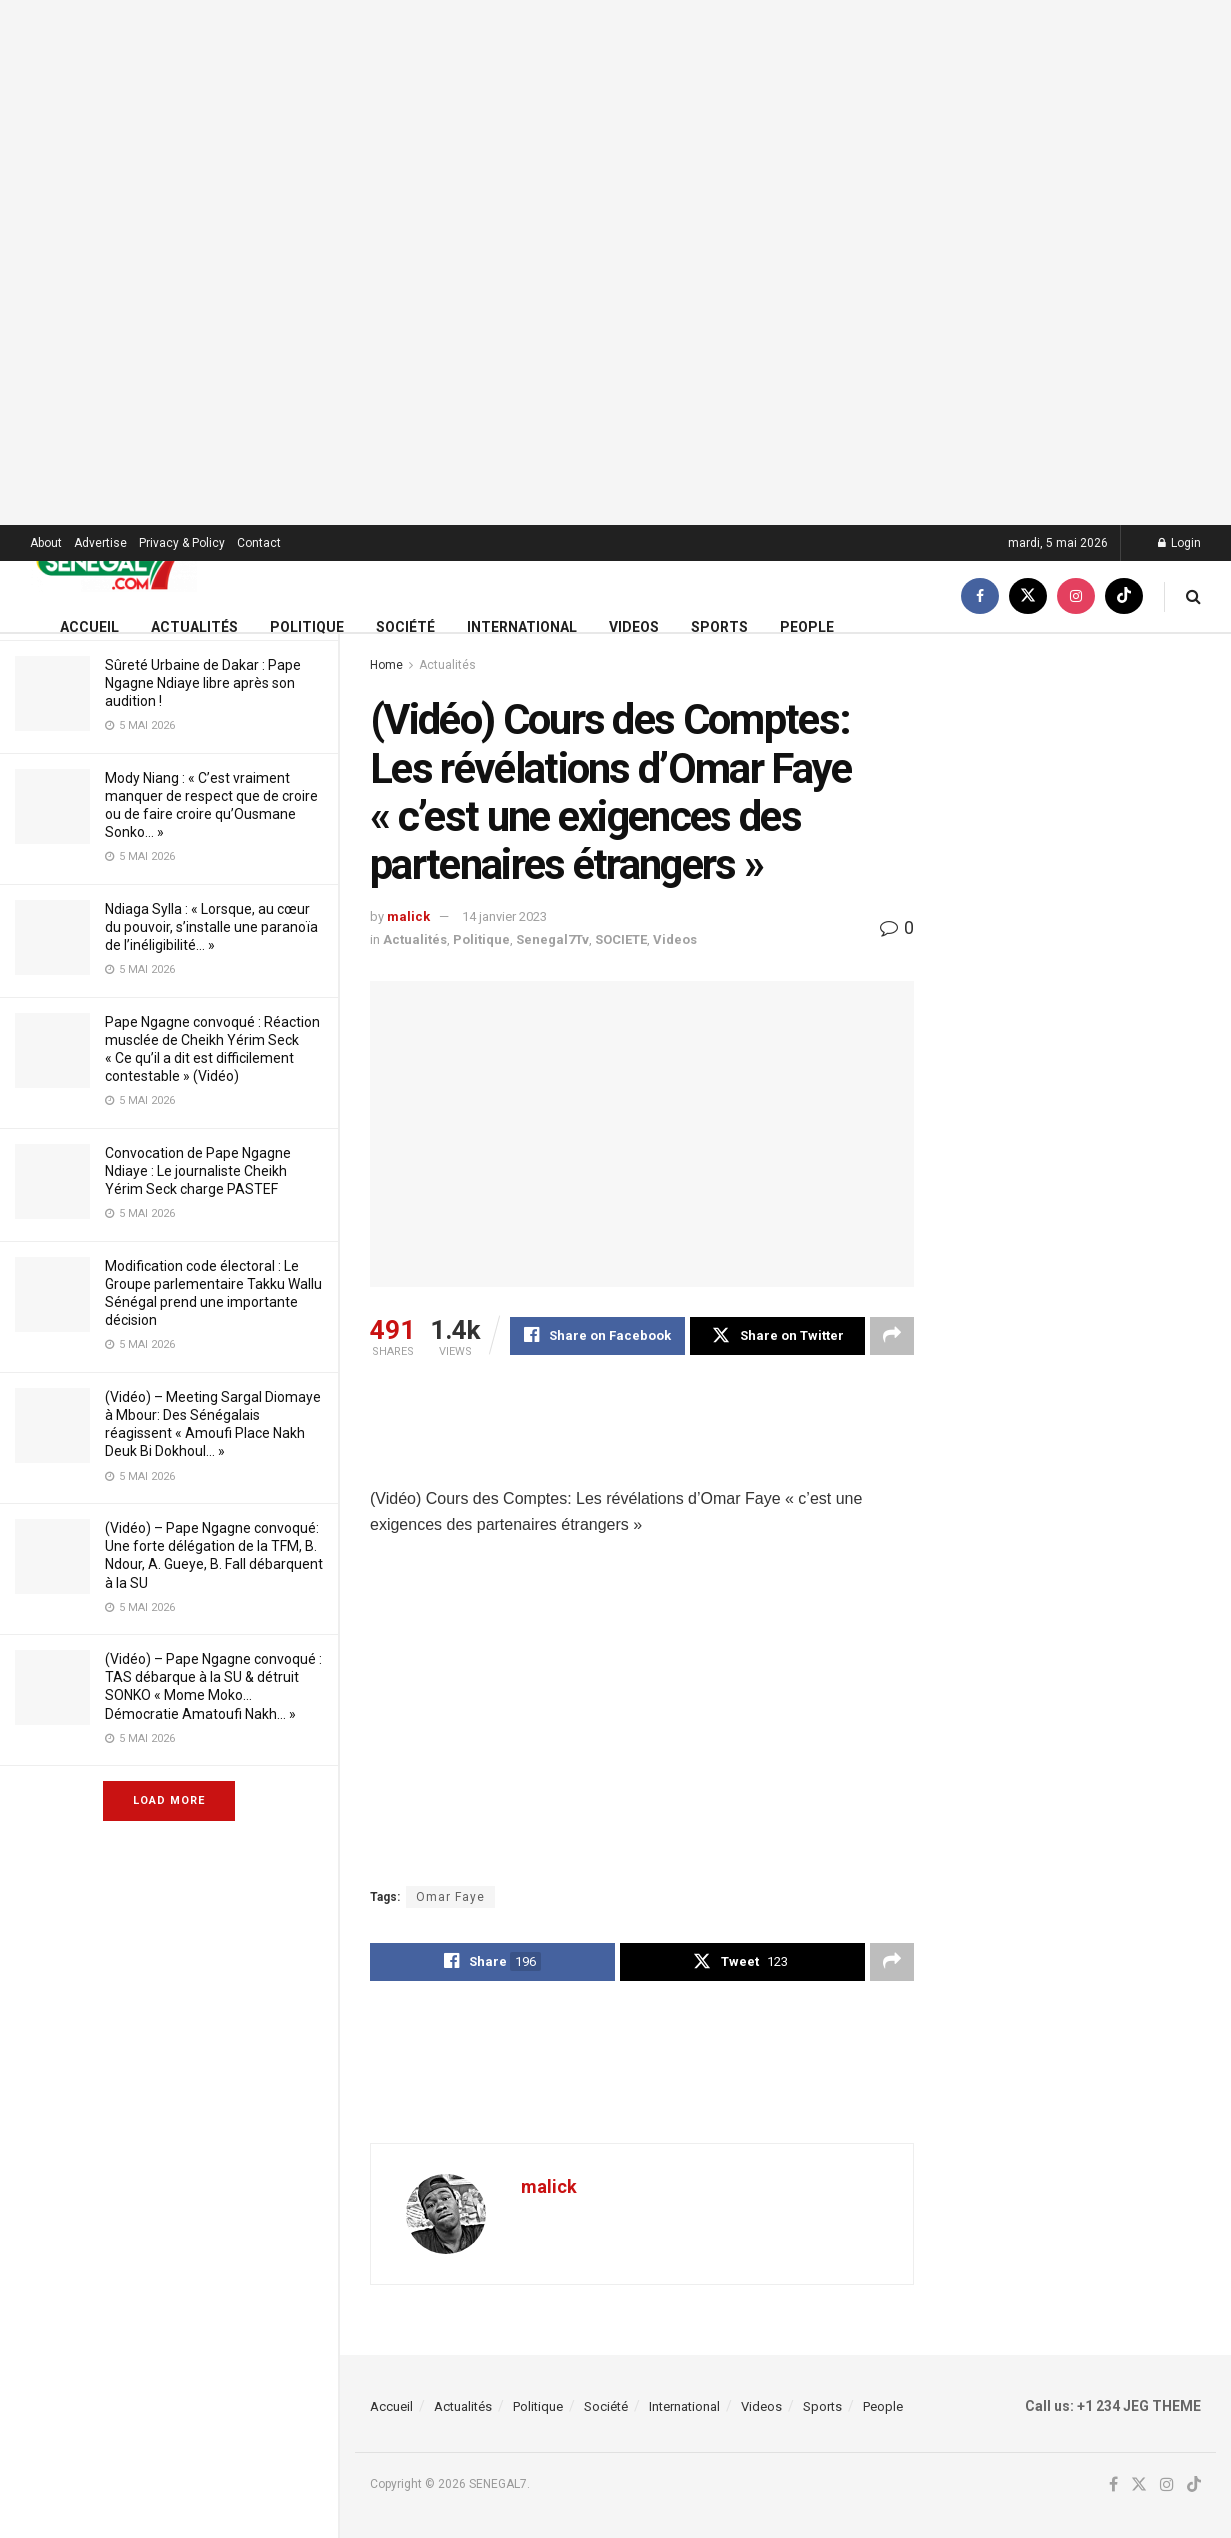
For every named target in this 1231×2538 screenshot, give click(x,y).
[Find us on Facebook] (980, 596)
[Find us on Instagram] (1076, 596)
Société (405, 627)
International (522, 627)
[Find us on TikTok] (1124, 596)
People (807, 627)
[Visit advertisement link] (615, 262)
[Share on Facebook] (597, 1336)
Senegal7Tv (552, 939)
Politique (307, 627)
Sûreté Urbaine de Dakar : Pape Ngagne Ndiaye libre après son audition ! (203, 683)
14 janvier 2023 (504, 916)
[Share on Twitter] (777, 1336)
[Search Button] (1193, 596)
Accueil (89, 627)
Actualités (194, 627)
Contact (259, 543)
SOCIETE (621, 939)
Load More (169, 1800)
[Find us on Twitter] (1028, 596)
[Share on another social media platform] (892, 1336)
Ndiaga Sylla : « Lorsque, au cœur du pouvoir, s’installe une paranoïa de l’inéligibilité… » (211, 927)
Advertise (100, 543)
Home (386, 665)
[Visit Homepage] (113, 561)
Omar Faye (450, 1897)
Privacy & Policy (182, 543)
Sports (719, 627)
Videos (634, 627)
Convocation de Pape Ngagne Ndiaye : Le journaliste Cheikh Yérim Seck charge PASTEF (198, 1171)
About (46, 543)
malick (408, 916)
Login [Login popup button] (1179, 543)
